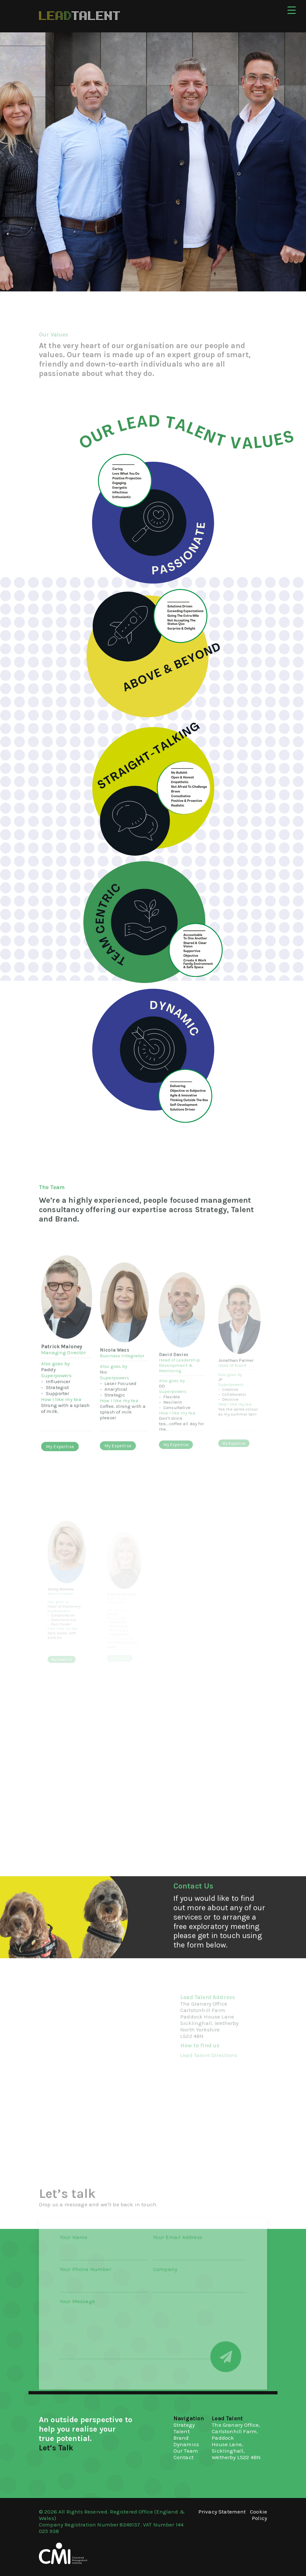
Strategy (184, 2425)
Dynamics (186, 2444)
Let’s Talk (56, 2447)
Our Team (185, 2450)
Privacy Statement (222, 2511)
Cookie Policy (258, 2514)
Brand (181, 2438)
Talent (181, 2431)
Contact (183, 2457)
